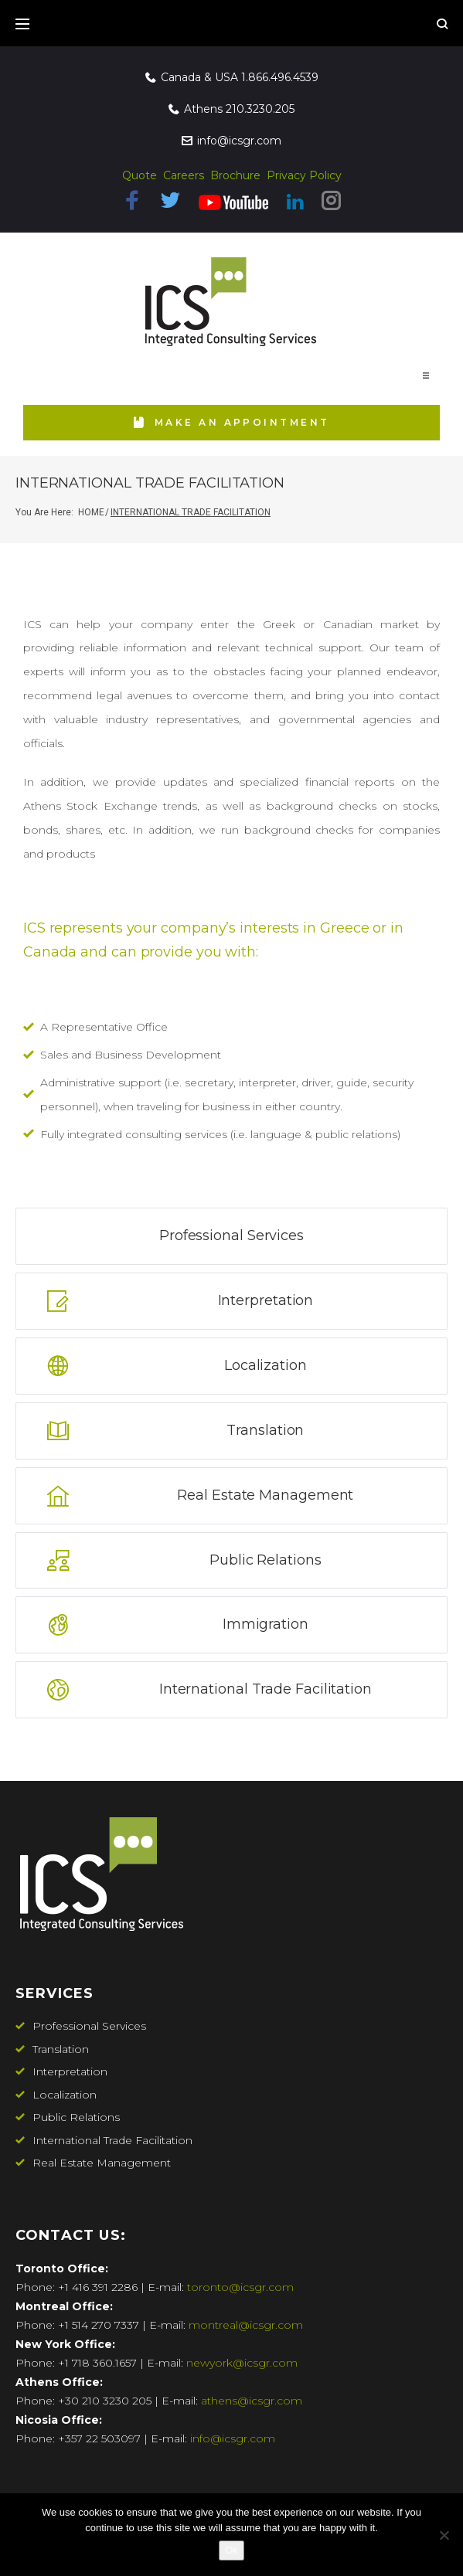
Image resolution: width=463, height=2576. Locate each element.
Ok (231, 2550)
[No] (443, 2535)
